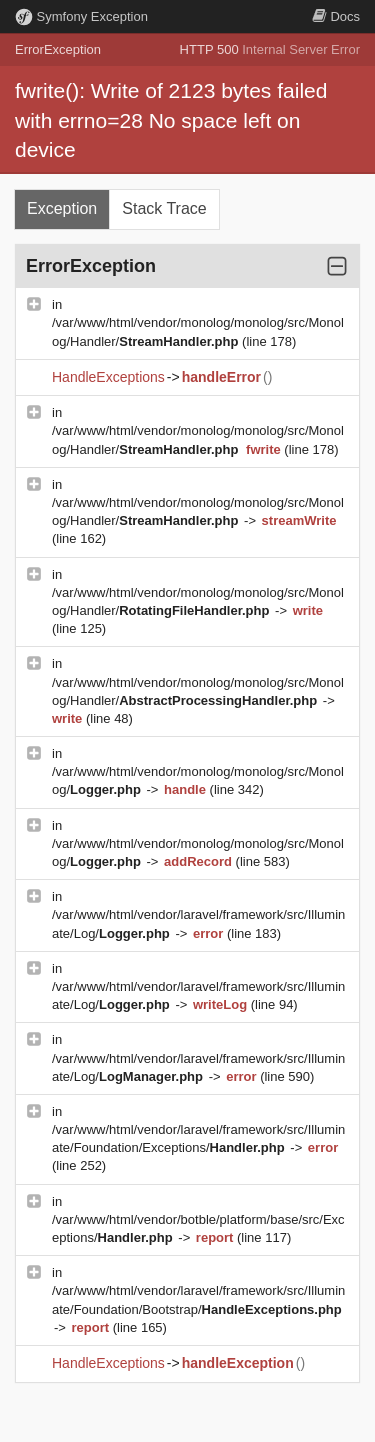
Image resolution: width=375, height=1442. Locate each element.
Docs (336, 16)
